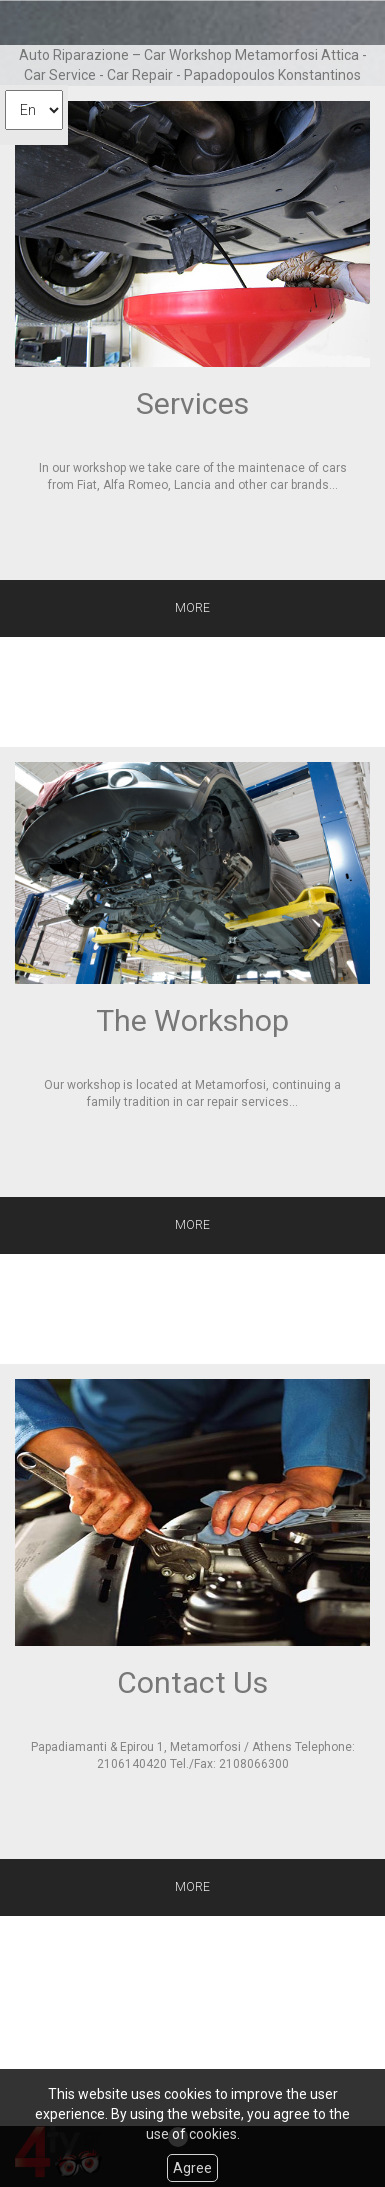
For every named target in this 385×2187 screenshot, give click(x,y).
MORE (192, 608)
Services (192, 403)
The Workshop (192, 1020)
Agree (192, 2168)
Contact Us (192, 1682)
